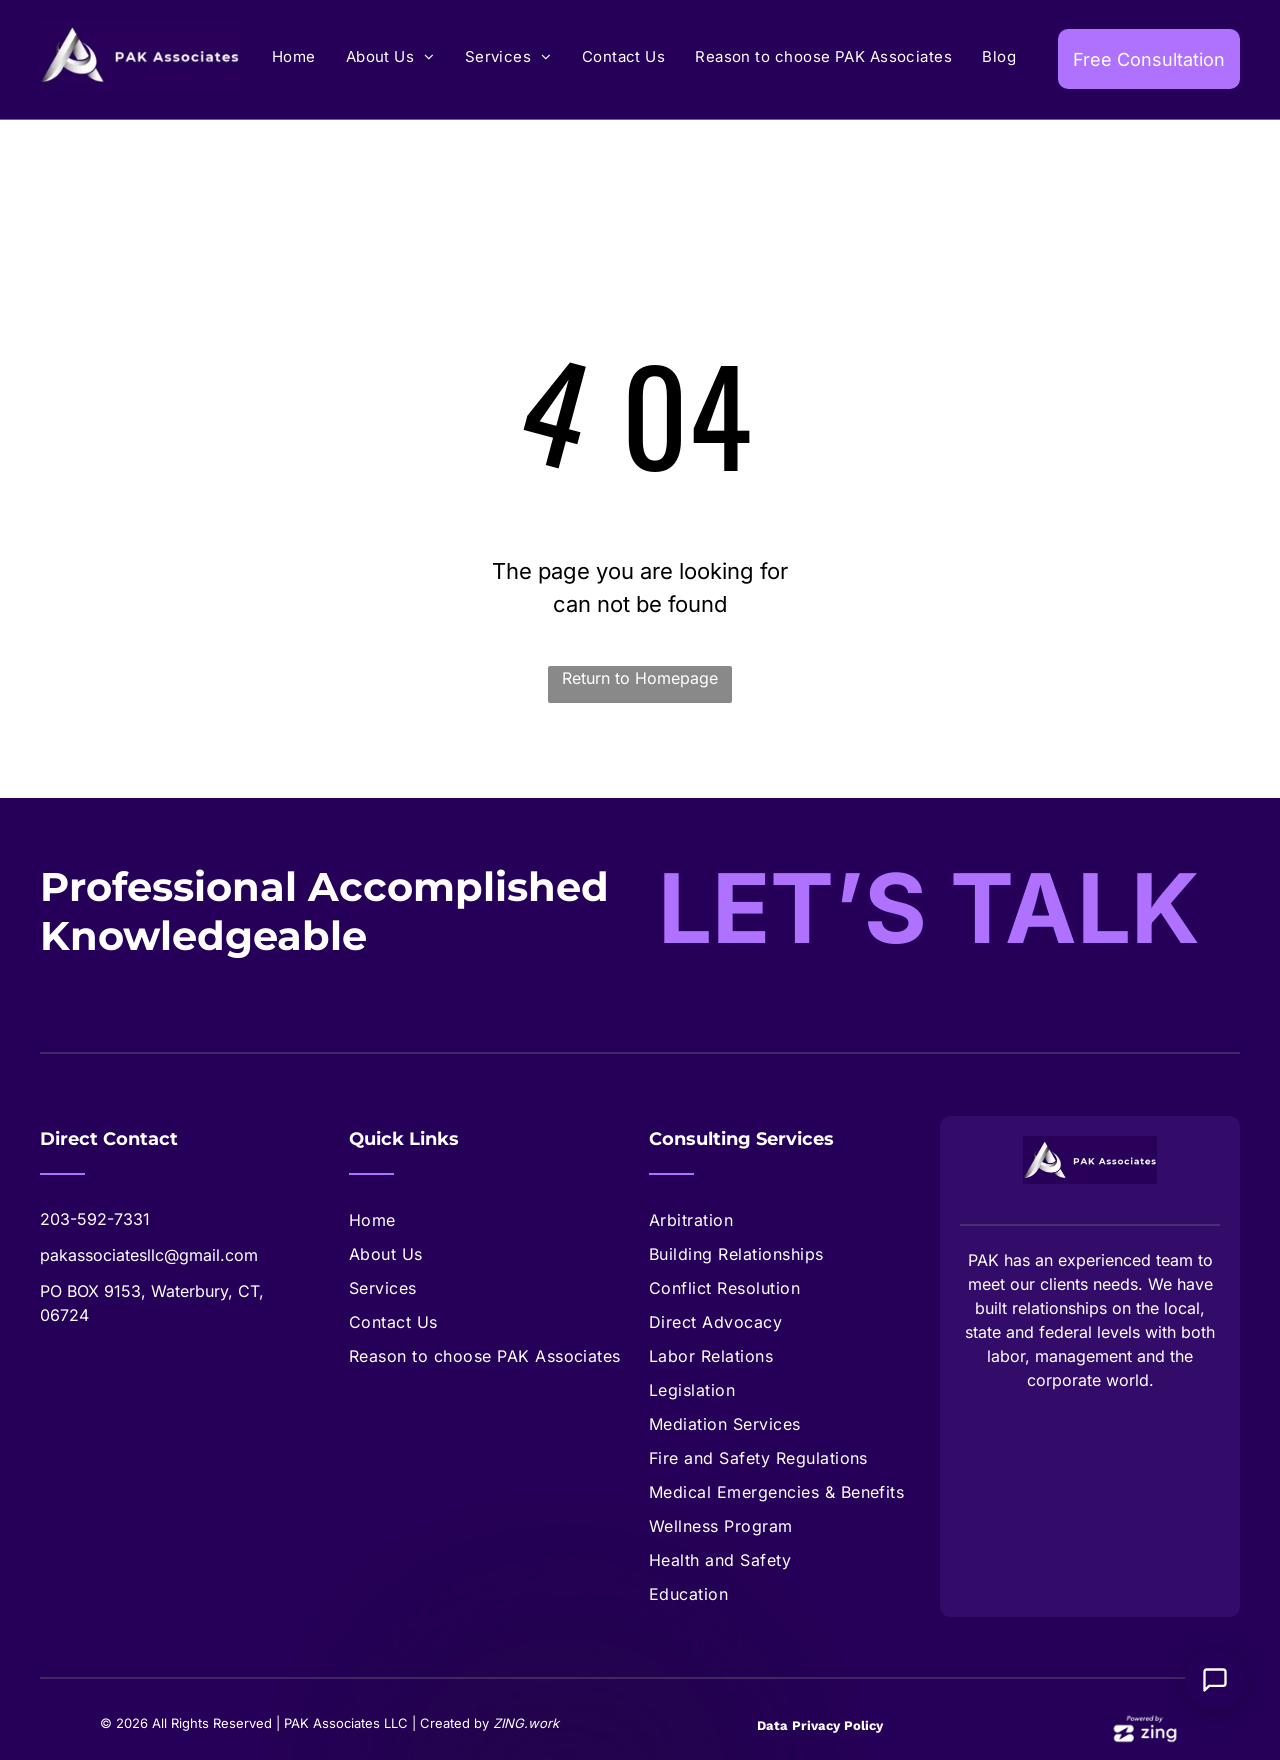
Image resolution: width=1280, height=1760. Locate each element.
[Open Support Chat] (1215, 1680)
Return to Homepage (640, 678)
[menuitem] (294, 57)
